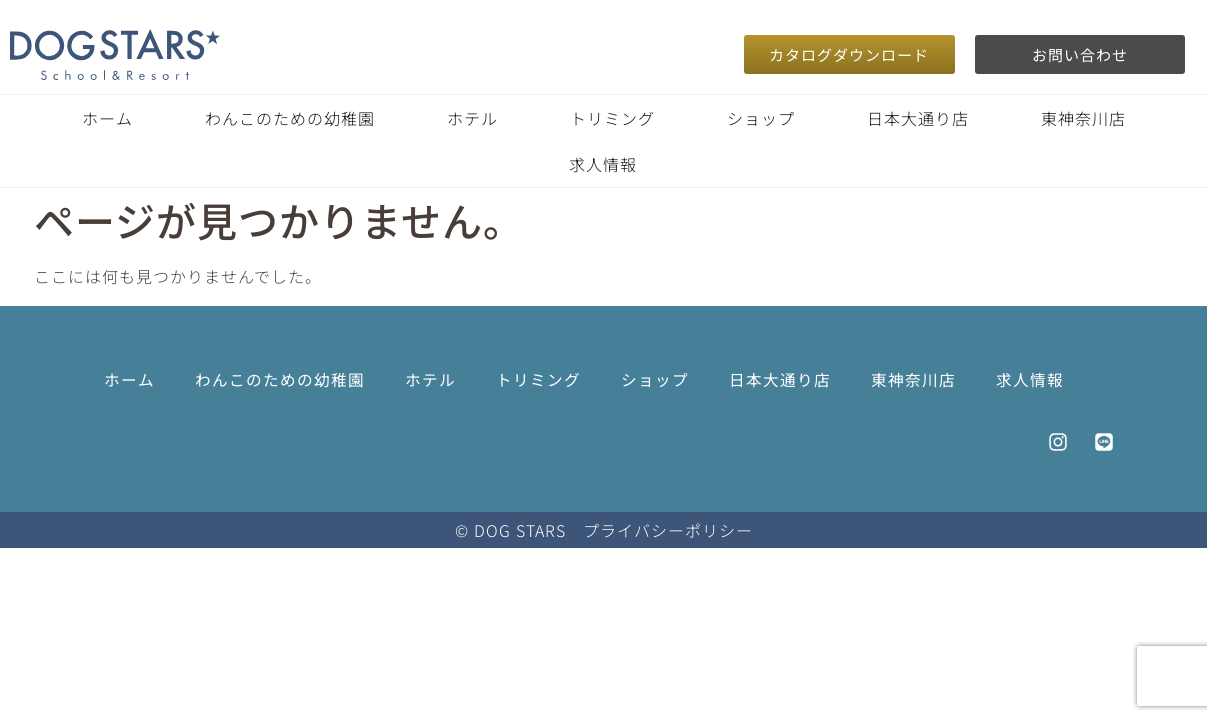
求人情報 (603, 164)
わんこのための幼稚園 (290, 118)
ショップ (761, 118)
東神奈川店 (1083, 118)
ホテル (472, 118)
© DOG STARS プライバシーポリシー (604, 530)
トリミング (612, 118)
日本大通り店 (918, 118)
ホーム (107, 118)
